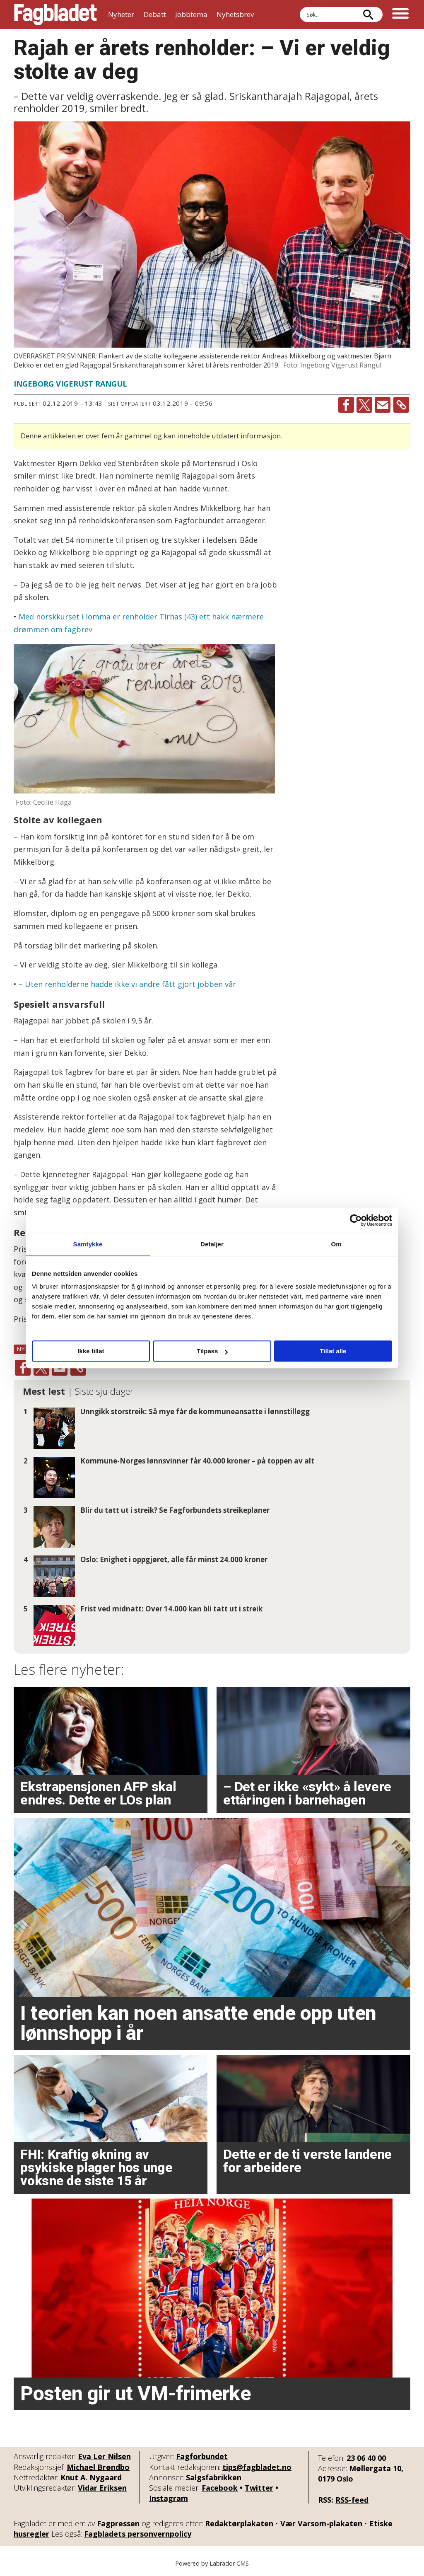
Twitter (259, 2488)
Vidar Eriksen (102, 2488)
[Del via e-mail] (382, 405)
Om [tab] (336, 1244)
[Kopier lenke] (401, 405)
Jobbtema (191, 14)
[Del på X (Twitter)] (364, 405)
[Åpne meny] (400, 14)
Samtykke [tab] (88, 1244)
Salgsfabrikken (213, 2477)
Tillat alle (333, 1351)
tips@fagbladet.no (257, 2467)
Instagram (168, 2498)
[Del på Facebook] (346, 405)
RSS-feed (352, 2500)
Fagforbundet (202, 2456)
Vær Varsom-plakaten (321, 2523)
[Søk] (368, 14)
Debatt (155, 14)
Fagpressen (118, 2523)
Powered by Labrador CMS (212, 2563)
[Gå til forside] (55, 14)
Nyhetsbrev (235, 14)
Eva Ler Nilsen (104, 2456)
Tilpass (212, 1351)
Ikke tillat (90, 1351)
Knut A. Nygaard (91, 2477)
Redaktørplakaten (239, 2523)
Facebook (220, 2488)
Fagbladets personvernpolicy (137, 2534)
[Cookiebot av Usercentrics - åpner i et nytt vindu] (356, 1220)
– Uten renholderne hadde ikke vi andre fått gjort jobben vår (127, 984)
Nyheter (121, 14)
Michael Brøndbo (98, 2467)
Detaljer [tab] (212, 1244)
